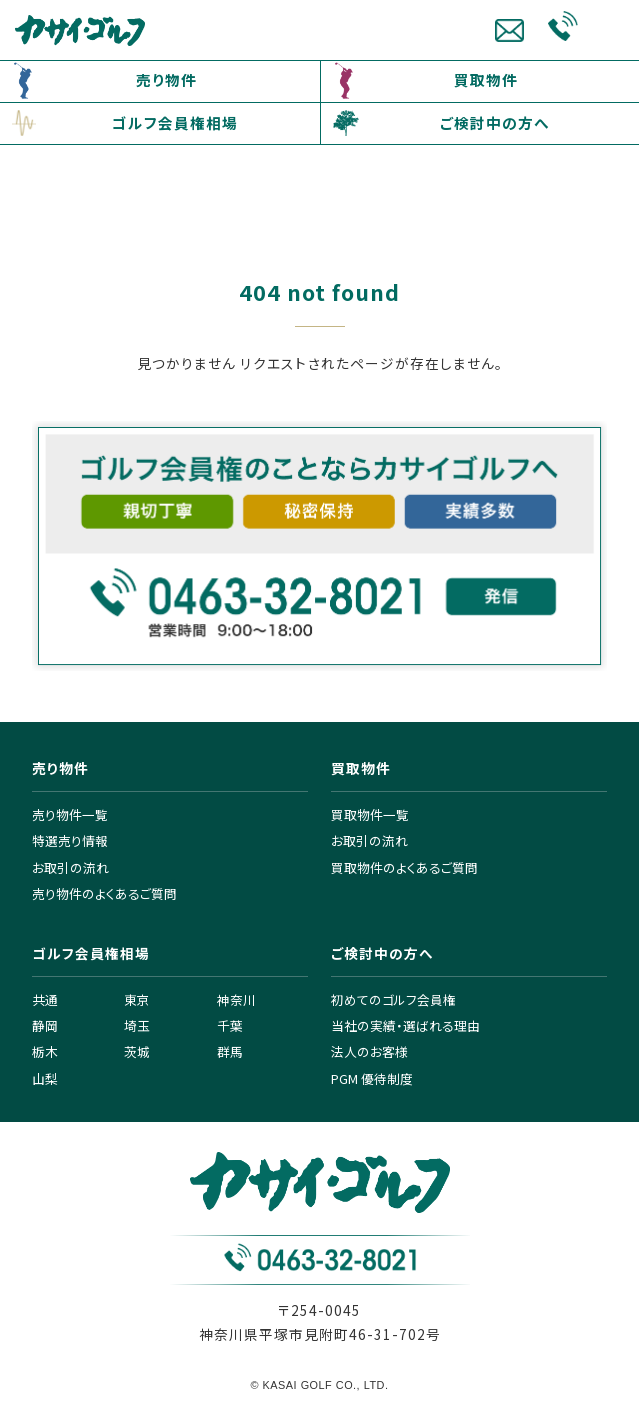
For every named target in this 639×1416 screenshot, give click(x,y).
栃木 (45, 1051)
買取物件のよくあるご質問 (404, 867)
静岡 (45, 1025)
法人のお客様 (369, 1051)
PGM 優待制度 (372, 1078)
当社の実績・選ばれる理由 (405, 1025)
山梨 (45, 1078)
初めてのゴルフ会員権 (393, 999)
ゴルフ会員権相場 (175, 122)
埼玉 (137, 1025)
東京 (137, 999)
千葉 (230, 1025)
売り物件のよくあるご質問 (104, 893)
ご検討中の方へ (495, 122)
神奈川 (236, 999)
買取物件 (486, 79)
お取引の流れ (70, 867)
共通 (45, 999)
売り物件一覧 (70, 814)
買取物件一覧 (370, 814)
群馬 (230, 1051)
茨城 (137, 1051)
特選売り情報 (70, 840)
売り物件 (166, 79)
